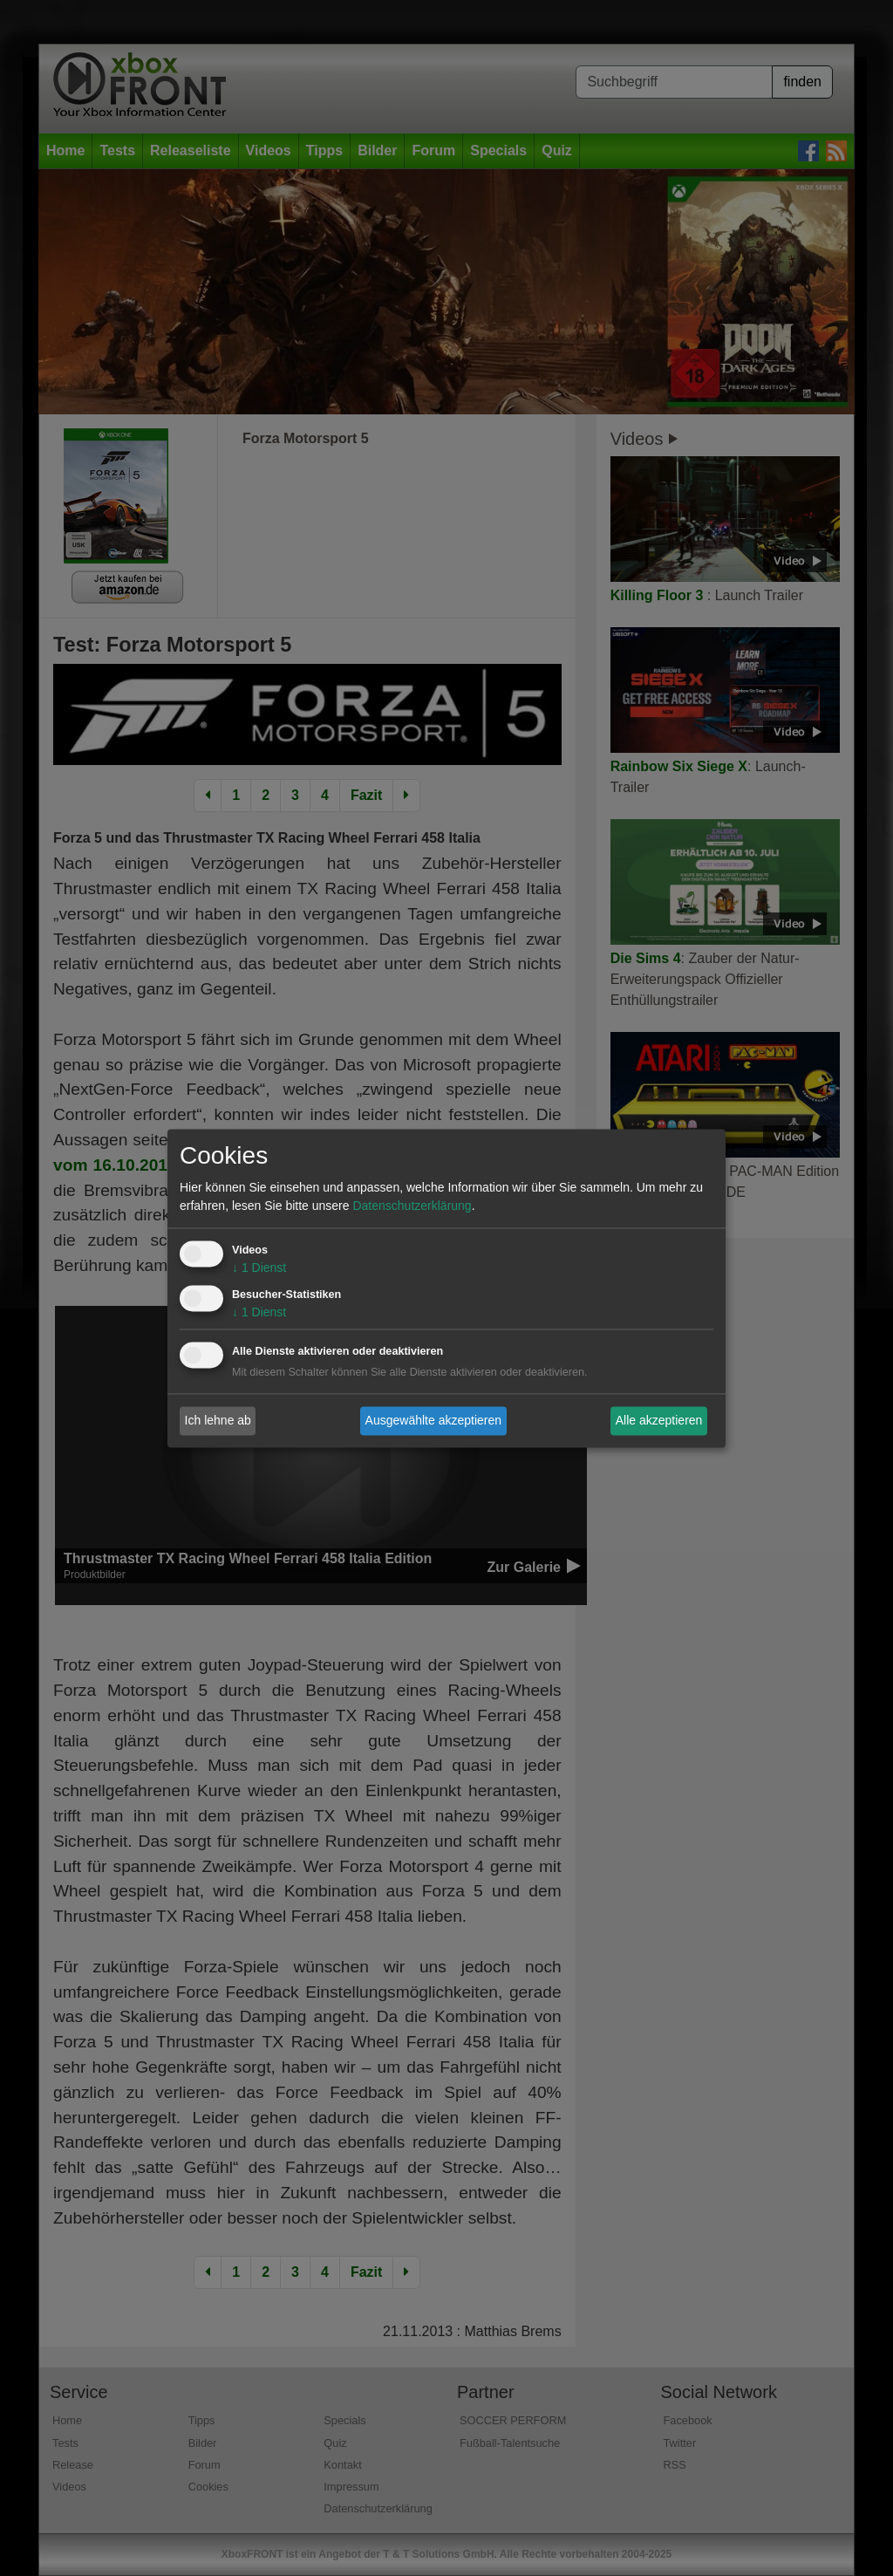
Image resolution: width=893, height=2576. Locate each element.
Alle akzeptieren (659, 1420)
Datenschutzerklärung (411, 1206)
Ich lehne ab (218, 1420)
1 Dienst (259, 1267)
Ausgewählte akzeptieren (433, 1420)
